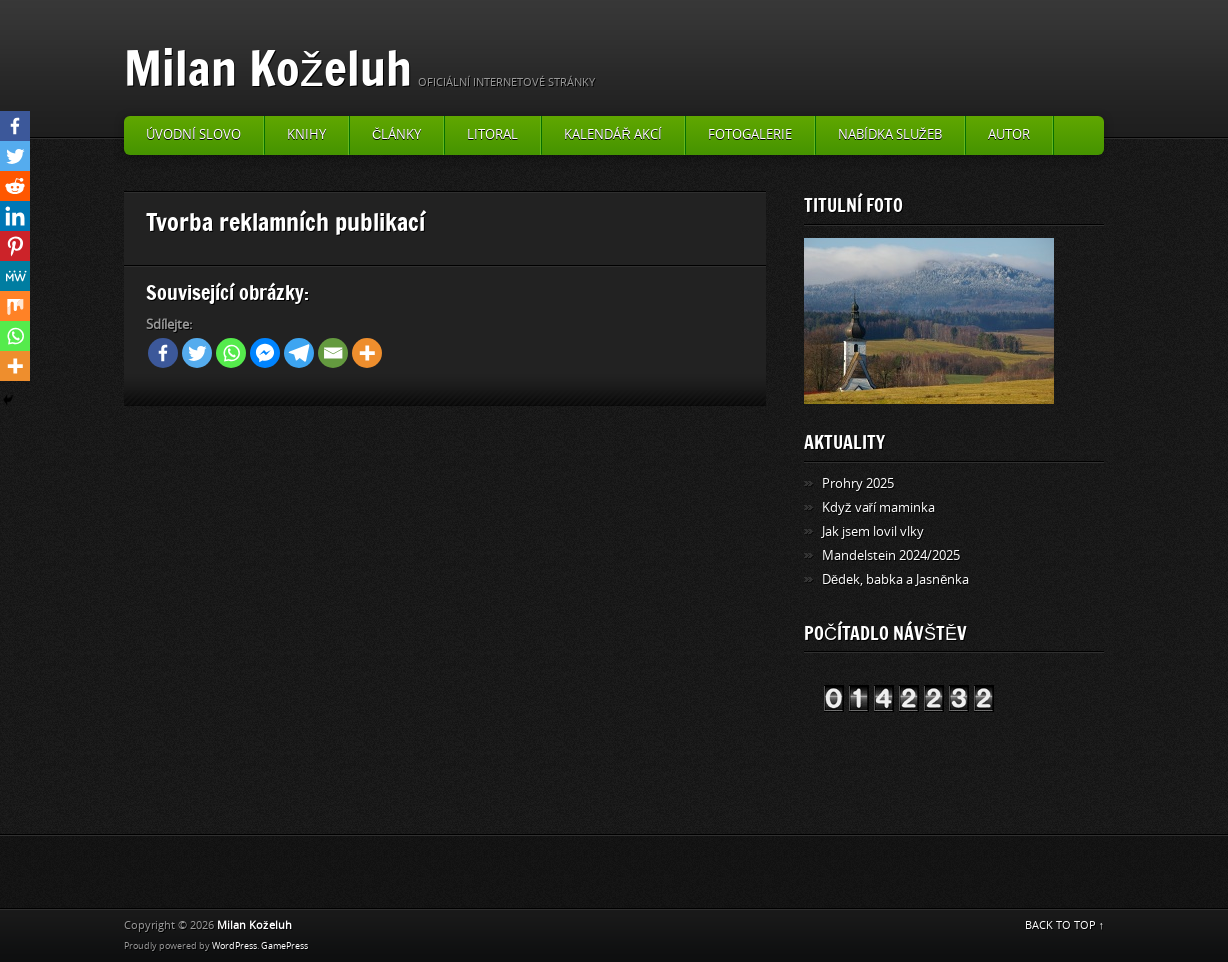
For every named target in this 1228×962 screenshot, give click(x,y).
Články (396, 134)
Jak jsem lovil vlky (873, 531)
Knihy (306, 134)
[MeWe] (15, 276)
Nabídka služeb (890, 134)
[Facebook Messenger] (265, 353)
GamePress (284, 946)
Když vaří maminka (878, 507)
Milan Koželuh (268, 67)
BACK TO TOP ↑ (1065, 925)
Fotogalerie (750, 134)
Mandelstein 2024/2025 (891, 555)
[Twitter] (197, 353)
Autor (1009, 134)
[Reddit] (15, 186)
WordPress (234, 946)
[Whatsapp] (231, 353)
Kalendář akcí (612, 134)
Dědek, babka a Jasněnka (895, 579)
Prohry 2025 (858, 483)
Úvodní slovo (193, 134)
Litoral (492, 134)
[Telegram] (299, 353)
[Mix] (15, 306)
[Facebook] (163, 353)
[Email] (333, 353)
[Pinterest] (15, 246)
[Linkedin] (15, 216)
